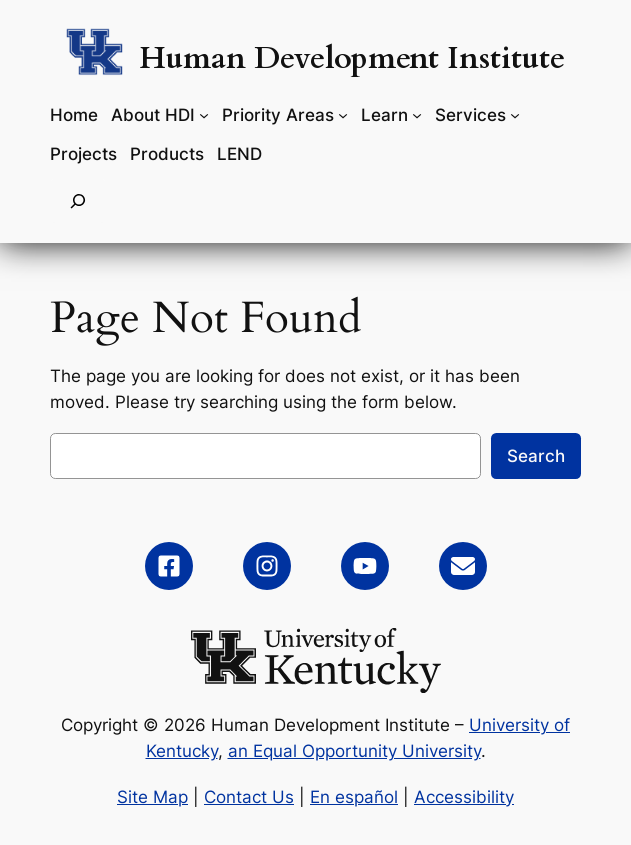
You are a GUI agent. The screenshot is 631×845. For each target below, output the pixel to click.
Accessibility (464, 797)
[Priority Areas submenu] (343, 115)
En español (354, 797)
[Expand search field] (78, 200)
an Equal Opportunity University (354, 751)
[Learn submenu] (417, 115)
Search (536, 456)
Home (74, 115)
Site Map (152, 797)
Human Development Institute (352, 58)
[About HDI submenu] (204, 115)
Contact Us (249, 797)
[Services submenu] (515, 115)
